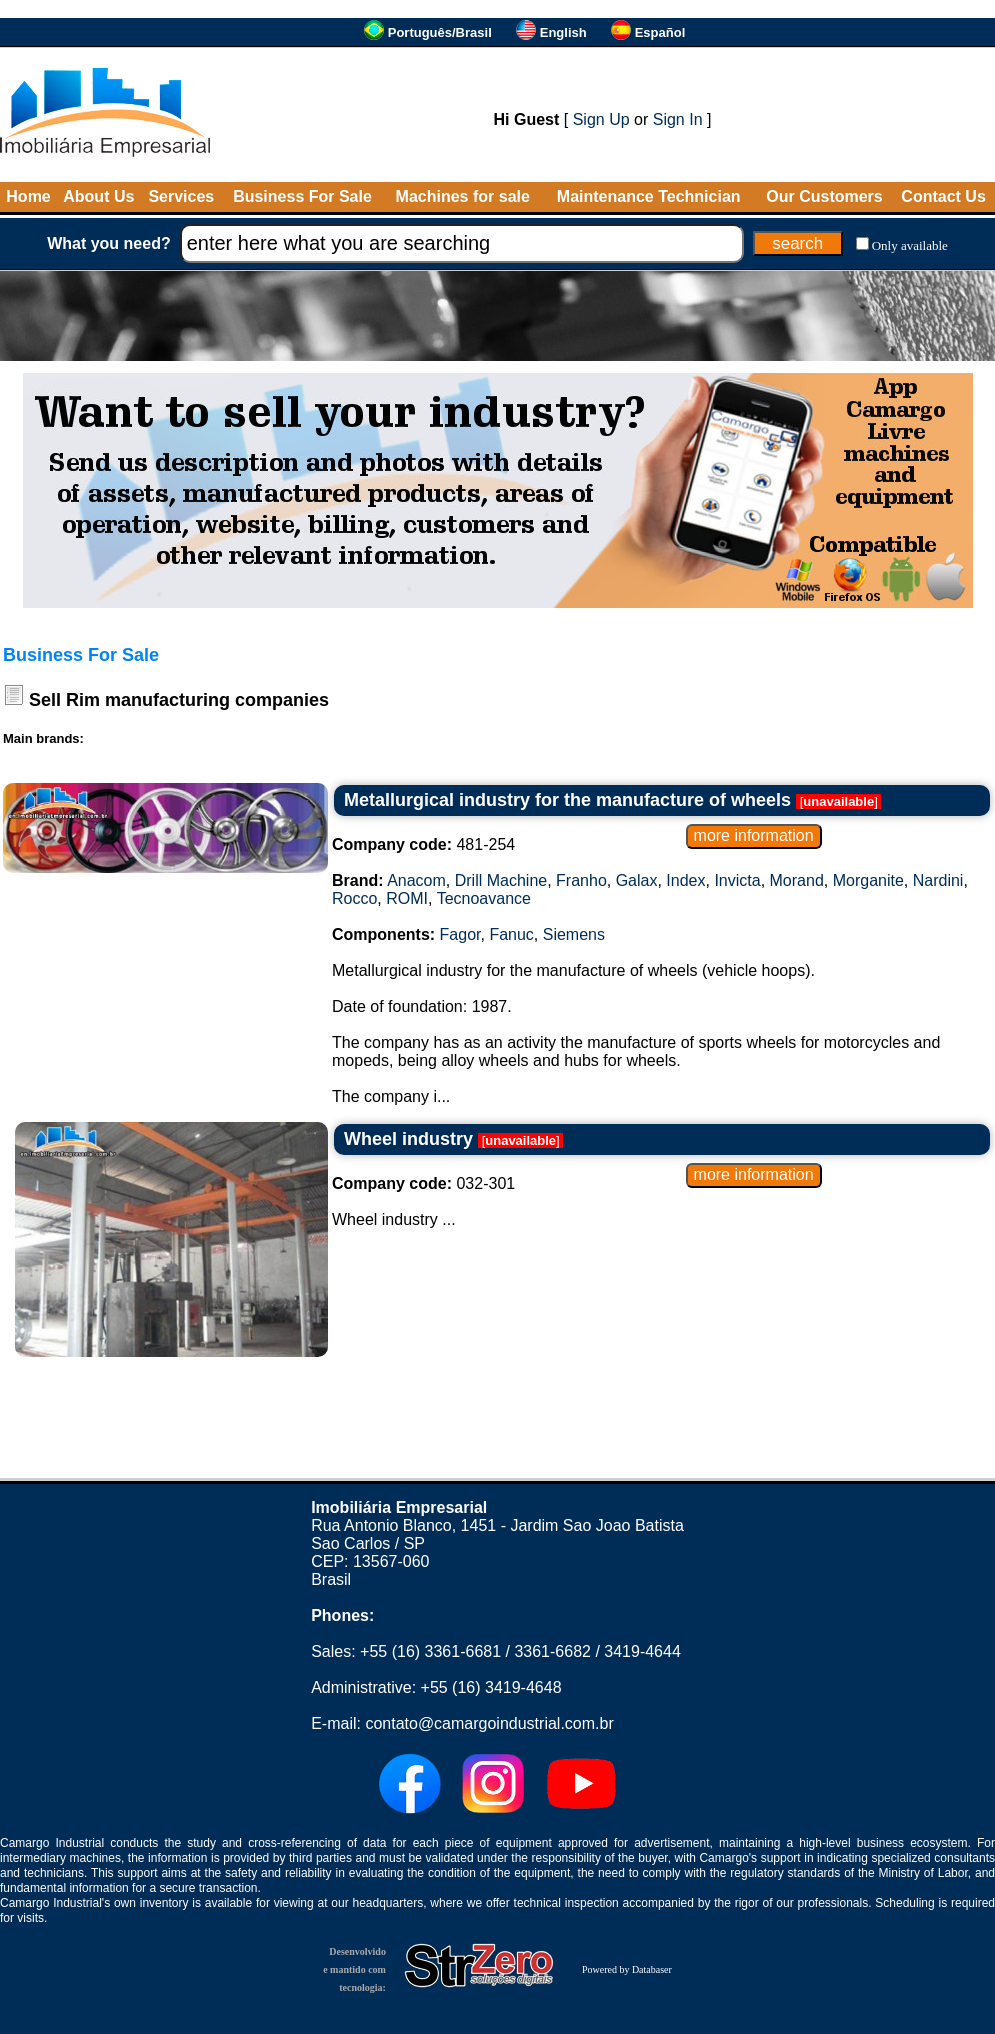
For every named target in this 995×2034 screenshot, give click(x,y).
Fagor (460, 934)
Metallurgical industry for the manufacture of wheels (567, 800)
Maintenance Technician (649, 196)
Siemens (574, 934)
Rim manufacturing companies (197, 700)
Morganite (868, 880)
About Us (98, 196)
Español (660, 32)
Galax (637, 880)
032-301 (423, 1183)
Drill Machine (501, 880)
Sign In (678, 119)
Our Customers (824, 196)
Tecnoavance (484, 898)
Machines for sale (463, 196)
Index (685, 880)
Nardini (938, 880)
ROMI (407, 898)
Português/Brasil (440, 32)
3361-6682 (552, 1651)
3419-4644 (642, 1651)
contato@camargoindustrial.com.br (489, 1723)
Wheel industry (408, 1139)
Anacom (416, 880)
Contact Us (943, 196)
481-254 (423, 844)
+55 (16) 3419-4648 (491, 1687)
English (563, 32)
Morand (797, 880)
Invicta (737, 880)
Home (28, 196)
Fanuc (511, 934)
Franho (581, 880)
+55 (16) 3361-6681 (430, 1651)
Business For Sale (302, 196)
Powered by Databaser (627, 1969)
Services (181, 196)
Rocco (354, 898)
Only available (910, 245)
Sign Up (601, 119)
